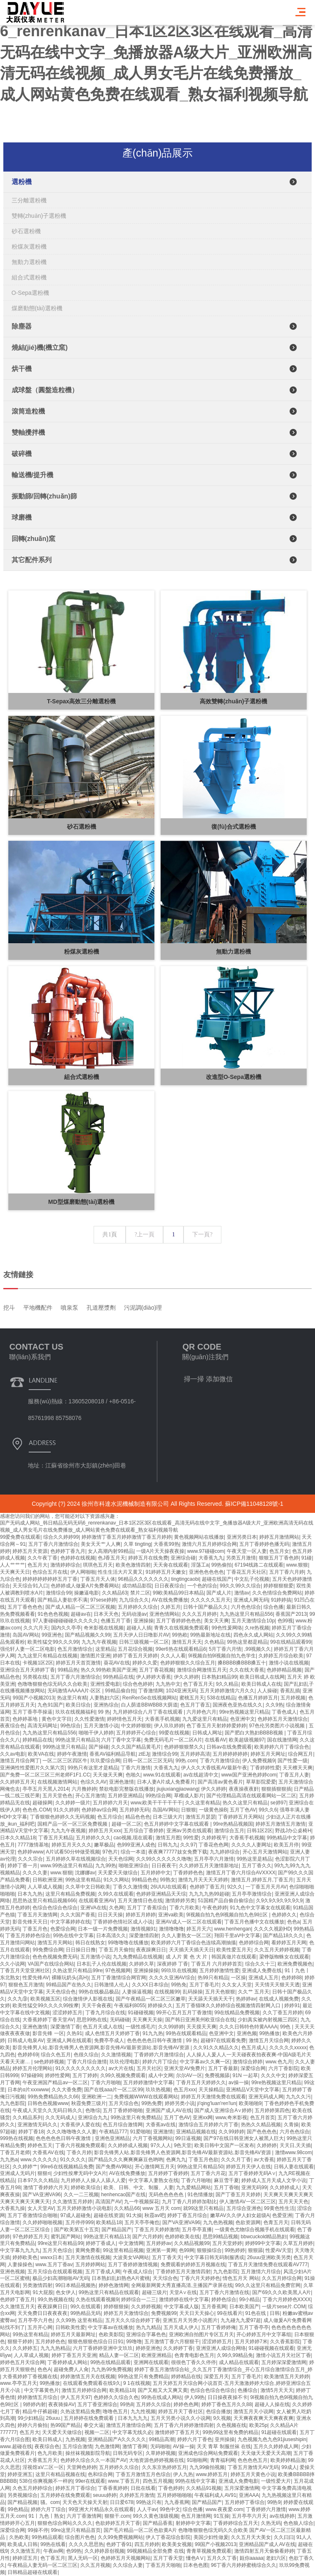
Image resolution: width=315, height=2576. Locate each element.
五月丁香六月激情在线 (224, 2292)
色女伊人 (66, 2292)
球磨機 (22, 517)
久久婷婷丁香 (178, 2348)
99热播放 (269, 2033)
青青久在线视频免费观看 (181, 1628)
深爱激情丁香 (65, 2027)
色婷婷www (30, 1852)
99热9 (273, 2502)
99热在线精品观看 (110, 2362)
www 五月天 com (161, 2208)
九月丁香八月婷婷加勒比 (189, 2202)
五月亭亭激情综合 (252, 1894)
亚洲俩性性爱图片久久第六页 (32, 1768)
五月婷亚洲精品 (125, 1796)
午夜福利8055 (129, 2005)
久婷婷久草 (141, 1964)
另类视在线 (34, 1677)
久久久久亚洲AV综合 (172, 1978)
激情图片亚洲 (95, 1656)
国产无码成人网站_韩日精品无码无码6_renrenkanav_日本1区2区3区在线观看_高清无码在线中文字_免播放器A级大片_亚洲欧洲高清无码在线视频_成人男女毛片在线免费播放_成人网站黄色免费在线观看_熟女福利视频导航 (156, 52)
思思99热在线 (92, 2020)
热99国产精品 (65, 2425)
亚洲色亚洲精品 (112, 2138)
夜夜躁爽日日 (151, 1950)
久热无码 (271, 2523)
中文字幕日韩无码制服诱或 (214, 2257)
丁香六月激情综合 (220, 1761)
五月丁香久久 (257, 1865)
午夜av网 (53, 2551)
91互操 (221, 2516)
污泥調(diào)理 (143, 1357)
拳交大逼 (94, 2425)
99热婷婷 (235, 2250)
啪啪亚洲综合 (134, 1865)
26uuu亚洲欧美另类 (269, 2257)
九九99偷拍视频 (207, 2467)
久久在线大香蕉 (246, 1670)
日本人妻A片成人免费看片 (166, 1782)
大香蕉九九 (166, 1768)
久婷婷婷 (267, 2145)
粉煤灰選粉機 (29, 246)
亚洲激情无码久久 (37, 2125)
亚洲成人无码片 (17, 2173)
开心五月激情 (90, 1796)
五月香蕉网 (213, 2306)
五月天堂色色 (57, 1796)
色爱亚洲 (282, 2215)
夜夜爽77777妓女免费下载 (177, 1852)
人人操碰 (267, 1691)
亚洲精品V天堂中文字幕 (252, 2090)
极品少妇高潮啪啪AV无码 (60, 2278)
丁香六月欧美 (184, 1908)
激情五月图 (168, 1838)
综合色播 (193, 2509)
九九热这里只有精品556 (49, 1733)
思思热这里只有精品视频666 (44, 1900)
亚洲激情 (163, 2132)
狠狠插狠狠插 (276, 1789)
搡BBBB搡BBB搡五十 (242, 1663)
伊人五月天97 (75, 2397)
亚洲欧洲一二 (97, 2097)
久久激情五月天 (17, 2306)
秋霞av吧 (154, 2215)
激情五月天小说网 (253, 2411)
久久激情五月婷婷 (72, 2202)
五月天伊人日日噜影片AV (141, 1635)
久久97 (188, 1845)
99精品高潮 (161, 2439)
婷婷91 (292, 2005)
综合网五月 (300, 1754)
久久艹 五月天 (253, 1992)
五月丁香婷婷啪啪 (123, 2110)
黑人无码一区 (83, 2558)
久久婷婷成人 (285, 2187)
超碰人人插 (138, 1628)
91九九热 (153, 2033)
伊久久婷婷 (186, 1677)
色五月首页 (262, 2117)
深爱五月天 (216, 2376)
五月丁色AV (243, 1810)
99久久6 (268, 1810)
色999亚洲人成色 (136, 1845)
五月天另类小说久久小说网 (181, 2418)
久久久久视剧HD (272, 1929)
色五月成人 (253, 2047)
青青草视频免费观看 (208, 2551)
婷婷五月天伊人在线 (248, 2167)
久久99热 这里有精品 (79, 2320)
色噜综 (92, 2110)
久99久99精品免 (235, 2355)
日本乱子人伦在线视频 (101, 1964)
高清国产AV (108, 2202)
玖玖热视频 (158, 2090)
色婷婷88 (291, 1978)
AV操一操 (183, 2446)
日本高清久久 (111, 1935)
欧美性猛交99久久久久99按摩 (45, 2005)
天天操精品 (210, 2090)
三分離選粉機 (29, 200)
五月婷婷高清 (195, 1754)
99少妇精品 (30, 2418)
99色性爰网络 (227, 1628)
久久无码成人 (60, 2117)
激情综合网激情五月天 (202, 1670)
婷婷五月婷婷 (141, 1915)
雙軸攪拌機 (28, 432)
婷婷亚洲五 (19, 2474)
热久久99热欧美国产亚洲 (108, 1670)
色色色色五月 (253, 2460)
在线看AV (215, 1740)
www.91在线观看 (162, 1775)
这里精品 (105, 1649)
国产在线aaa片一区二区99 (113, 2090)
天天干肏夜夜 (97, 2005)
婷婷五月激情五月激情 (280, 1824)
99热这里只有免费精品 (136, 2117)
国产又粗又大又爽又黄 (163, 2390)
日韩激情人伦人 (111, 1985)
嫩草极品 (104, 1845)
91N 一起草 (245, 2075)
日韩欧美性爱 (70, 2327)
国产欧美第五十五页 (76, 2229)
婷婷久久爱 (144, 1663)
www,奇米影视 (232, 2117)
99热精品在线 (118, 1677)
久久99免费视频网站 (120, 2537)
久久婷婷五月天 (17, 1782)
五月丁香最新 (223, 2068)
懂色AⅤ (195, 2558)
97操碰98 (31, 2075)
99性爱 (190, 1838)
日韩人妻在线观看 (294, 2167)
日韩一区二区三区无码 (148, 1761)
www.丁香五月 (124, 2481)
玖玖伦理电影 (124, 2062)
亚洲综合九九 (93, 2117)
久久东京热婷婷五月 (164, 2467)
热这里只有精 (72, 1698)
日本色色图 (195, 2565)
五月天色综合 (57, 2250)
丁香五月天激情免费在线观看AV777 (268, 2264)
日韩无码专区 (128, 2453)
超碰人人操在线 (272, 2404)
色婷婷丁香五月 (207, 1887)
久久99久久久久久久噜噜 (163, 1859)
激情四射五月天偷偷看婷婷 (264, 2551)
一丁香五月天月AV (266, 1887)
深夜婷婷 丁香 (172, 1964)
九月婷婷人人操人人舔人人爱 (93, 2180)
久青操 (291, 2125)
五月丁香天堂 (168, 2558)
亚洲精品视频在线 (196, 2132)
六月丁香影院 (283, 2068)
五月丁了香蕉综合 (147, 1908)
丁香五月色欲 (203, 2159)
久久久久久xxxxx (288, 2047)
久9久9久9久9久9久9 (279, 1900)
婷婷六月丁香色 (194, 2439)
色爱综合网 (62, 1929)
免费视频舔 (217, 2075)
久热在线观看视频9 (97, 2299)
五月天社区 (148, 2068)
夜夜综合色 (12, 1726)
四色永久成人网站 (253, 1635)
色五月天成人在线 (103, 2027)
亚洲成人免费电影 (238, 2481)
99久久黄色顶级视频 (155, 2516)
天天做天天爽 (108, 1775)
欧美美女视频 (177, 2544)
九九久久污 (298, 2097)
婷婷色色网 (186, 2404)
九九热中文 (168, 1684)
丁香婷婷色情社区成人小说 (123, 1922)
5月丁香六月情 (225, 1649)
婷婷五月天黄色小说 (253, 2474)
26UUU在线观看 (169, 1887)
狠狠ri (43, 2173)
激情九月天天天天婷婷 (203, 1880)
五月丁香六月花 (208, 2173)
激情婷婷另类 (180, 1900)
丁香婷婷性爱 (265, 1768)
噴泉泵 (69, 1357)
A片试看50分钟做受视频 (72, 1852)
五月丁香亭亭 (254, 2327)
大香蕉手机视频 (162, 1719)
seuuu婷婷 (105, 2495)
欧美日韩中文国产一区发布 (224, 2145)
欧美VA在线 (41, 1754)
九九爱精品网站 (193, 2187)
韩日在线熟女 (90, 1943)
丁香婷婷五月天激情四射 (183, 2272)
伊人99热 (194, 2397)
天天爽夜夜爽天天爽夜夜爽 (263, 2418)
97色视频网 (118, 1970)
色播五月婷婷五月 (258, 1698)
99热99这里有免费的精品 (231, 2432)
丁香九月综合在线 (105, 2012)
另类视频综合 (22, 2495)
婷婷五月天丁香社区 (180, 2411)
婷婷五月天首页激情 (78, 1663)
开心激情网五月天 (155, 2167)
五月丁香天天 (167, 2257)
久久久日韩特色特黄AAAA (248, 2027)
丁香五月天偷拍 (116, 1950)
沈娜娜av (85, 1873)
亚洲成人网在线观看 (69, 2040)
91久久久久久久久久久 (80, 2068)
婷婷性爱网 (57, 2075)
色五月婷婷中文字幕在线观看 (177, 1824)
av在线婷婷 (282, 2516)
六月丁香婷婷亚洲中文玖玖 (103, 2348)
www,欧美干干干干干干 (157, 1803)
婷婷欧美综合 (86, 2187)
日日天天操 (110, 1915)
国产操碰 (99, 1747)
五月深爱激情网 (241, 2488)
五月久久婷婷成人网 (275, 2446)
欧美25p (258, 2425)
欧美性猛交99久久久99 (53, 1642)
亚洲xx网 (203, 2117)
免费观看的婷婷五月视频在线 (193, 2264)
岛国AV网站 (25, 1635)
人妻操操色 (19, 2264)
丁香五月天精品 (55, 1838)
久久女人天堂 (237, 1985)
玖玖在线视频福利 (75, 1712)
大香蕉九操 (12, 2208)
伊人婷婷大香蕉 (153, 1677)
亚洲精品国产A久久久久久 (117, 2439)
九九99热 (105, 1865)
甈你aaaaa (251, 2558)
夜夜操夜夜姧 (244, 1789)
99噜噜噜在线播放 (128, 1943)
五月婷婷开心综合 (136, 1733)
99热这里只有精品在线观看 (109, 2292)
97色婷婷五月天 (30, 2237)
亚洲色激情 (121, 1782)
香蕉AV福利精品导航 (112, 1754)
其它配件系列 (32, 559)
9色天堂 (183, 2145)
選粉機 (22, 181)
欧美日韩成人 (47, 2439)
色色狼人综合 (298, 2523)
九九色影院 (12, 2103)
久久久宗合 (30, 1859)
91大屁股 (42, 2292)
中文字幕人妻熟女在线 (154, 2180)
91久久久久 (72, 2159)
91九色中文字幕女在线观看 (260, 1908)
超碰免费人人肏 (71, 2369)
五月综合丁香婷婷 (144, 1831)
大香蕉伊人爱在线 (80, 2125)
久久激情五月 (25, 2551)
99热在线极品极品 (99, 1992)
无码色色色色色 (167, 2194)
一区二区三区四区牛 (64, 1761)
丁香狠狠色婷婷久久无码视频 (62, 1817)
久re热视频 (257, 1628)
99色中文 (170, 2509)
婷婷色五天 (39, 2145)
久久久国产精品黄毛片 (136, 1747)
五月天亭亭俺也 (141, 2222)
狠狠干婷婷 (19, 2341)
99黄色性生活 (279, 2208)
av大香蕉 (264, 2159)
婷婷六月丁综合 (159, 2062)
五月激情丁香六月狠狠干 (171, 2341)
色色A (44, 2369)
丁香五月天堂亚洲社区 (25, 1970)
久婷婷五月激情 (136, 2495)
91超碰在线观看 (279, 2432)
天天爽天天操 (147, 2020)
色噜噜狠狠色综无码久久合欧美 (52, 1684)
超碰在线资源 (109, 2215)
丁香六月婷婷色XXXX (287, 2299)
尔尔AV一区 (189, 2075)
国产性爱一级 (293, 1761)
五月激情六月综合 (261, 2272)
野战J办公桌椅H (293, 1831)
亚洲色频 (247, 2033)
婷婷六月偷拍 (32, 2425)
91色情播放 (200, 2194)
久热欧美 (19, 2537)
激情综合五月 (229, 1831)
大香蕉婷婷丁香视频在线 (29, 2376)
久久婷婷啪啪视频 (42, 2222)
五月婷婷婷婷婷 (230, 1754)
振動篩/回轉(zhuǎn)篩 (44, 496)
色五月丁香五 (195, 1705)
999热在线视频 (16, 2138)
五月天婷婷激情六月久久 (227, 1691)
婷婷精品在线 (37, 1740)
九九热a (9, 2159)
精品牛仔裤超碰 (39, 2411)
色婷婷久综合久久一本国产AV (93, 2460)
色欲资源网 (248, 2222)
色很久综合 (86, 2055)
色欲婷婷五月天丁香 (117, 2523)
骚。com (50, 2502)
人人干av (147, 2509)
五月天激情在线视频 (87, 2257)
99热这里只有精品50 (200, 2167)
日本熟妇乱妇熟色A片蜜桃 (121, 2278)
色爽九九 (176, 2159)
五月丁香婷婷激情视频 (133, 2264)
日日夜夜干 (163, 1865)
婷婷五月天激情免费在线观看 (213, 2097)
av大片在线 (121, 2068)
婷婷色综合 (223, 2299)
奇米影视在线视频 (104, 1628)
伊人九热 (183, 2474)
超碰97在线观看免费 (223, 2040)
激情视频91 (143, 1929)
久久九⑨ (17, 1999)
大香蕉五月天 (42, 2460)
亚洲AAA (249, 2495)
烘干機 (22, 368)
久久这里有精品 (202, 1803)
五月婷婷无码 (134, 1810)
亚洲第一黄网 (161, 2250)
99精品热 (67, 1670)
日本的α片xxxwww (28, 2090)
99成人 (289, 2467)
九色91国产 (50, 1705)
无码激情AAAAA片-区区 (74, 1691)
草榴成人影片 (189, 1796)
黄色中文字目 (57, 1719)
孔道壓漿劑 (101, 1357)
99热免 (178, 1985)
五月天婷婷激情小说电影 (84, 2208)
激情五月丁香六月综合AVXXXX (240, 1873)
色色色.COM (36, 1810)
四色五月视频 (158, 2481)
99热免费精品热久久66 (53, 2097)
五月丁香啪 (226, 2187)
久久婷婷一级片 (72, 1803)
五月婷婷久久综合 (119, 2467)
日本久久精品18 (17, 1838)
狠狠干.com (117, 2516)
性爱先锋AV (35, 1978)
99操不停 (37, 2530)
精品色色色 (137, 1817)
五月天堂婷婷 (227, 2243)
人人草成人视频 (44, 1887)
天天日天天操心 (196, 2313)
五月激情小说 (95, 1957)
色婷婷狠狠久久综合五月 (187, 1663)
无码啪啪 (160, 2446)
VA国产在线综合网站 (50, 1964)
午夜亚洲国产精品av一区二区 (55, 2082)
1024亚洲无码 (181, 1691)
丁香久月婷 (79, 2152)
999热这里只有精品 (64, 1747)
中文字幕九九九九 (20, 2250)
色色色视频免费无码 (54, 1957)
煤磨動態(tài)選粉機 (37, 308)
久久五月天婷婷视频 (276, 1950)
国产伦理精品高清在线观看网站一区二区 (251, 1796)
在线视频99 (167, 1992)
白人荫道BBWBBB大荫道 (149, 1705)
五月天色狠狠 (220, 1992)
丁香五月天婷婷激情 (156, 2229)
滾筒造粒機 (28, 411)
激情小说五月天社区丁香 (283, 2355)
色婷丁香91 (118, 2544)
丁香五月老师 (15, 2152)
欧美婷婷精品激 (287, 2460)
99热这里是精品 (254, 1859)
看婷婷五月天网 (288, 1943)
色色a (293, 1922)
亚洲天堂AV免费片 (184, 2068)
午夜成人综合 (138, 2272)
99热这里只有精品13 (107, 2237)
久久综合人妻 (128, 2565)
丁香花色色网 (213, 1845)
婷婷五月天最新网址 (73, 2334)
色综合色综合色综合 (54, 1908)
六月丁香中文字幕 (121, 1740)
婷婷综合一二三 (138, 2299)
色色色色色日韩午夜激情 (155, 2040)
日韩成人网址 (207, 1733)
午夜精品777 (113, 2132)
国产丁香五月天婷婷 (238, 2194)
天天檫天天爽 (298, 1768)
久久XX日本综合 (150, 1985)
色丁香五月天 (198, 1684)
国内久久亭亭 (66, 1628)
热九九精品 (148, 2327)
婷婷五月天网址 (268, 1754)
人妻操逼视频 (137, 1992)
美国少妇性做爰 (210, 2537)
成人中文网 (160, 2075)
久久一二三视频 (81, 2194)
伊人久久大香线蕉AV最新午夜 (214, 1768)
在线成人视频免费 (279, 1999)
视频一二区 (96, 2432)
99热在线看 (53, 2544)
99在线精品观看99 (290, 1642)
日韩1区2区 (259, 1831)
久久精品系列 (27, 2117)
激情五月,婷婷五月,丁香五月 (262, 1880)
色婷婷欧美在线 (182, 2237)
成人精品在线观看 (239, 2362)
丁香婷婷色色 (188, 1873)
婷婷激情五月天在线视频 (87, 2376)
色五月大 (30, 2432)
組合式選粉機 (29, 277)
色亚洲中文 (242, 1719)
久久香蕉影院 (285, 2341)
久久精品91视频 (203, 2488)
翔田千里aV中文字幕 (237, 1935)
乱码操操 (193, 1992)
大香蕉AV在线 (48, 2152)
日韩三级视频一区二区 (144, 1642)
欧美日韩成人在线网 (262, 1677)
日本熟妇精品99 (219, 1677)
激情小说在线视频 (289, 1663)
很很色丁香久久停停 (193, 2362)
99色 (286, 2027)
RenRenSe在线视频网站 (149, 1698)
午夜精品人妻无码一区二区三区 (42, 2565)
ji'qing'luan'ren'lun (216, 2103)
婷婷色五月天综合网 (22, 2362)
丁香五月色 (34, 1929)
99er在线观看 (90, 2481)
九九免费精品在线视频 (138, 1957)
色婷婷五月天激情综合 (283, 1719)
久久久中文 (273, 2075)
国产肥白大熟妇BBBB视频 (254, 1733)
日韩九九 (168, 1845)
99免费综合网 (47, 1950)
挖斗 (9, 1357)
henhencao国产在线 (123, 2194)
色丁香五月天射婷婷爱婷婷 (216, 1726)
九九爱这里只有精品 (204, 1719)
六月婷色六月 (201, 1712)
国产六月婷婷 (147, 2237)
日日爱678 (121, 2502)
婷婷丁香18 (31, 2132)
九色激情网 (107, 2446)
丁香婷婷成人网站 (67, 2362)
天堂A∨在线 (183, 2292)
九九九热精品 (55, 2348)
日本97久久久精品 (37, 2180)
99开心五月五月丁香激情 (183, 2012)
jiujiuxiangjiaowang (177, 1789)
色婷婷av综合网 (99, 1810)
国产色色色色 (262, 2132)
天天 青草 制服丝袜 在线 (224, 2446)
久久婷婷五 (24, 2348)
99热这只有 (148, 2502)
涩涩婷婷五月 (67, 2012)
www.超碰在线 (16, 2446)
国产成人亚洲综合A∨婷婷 (223, 2110)
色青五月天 (275, 2222)
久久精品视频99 (191, 2243)
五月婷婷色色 (50, 2341)
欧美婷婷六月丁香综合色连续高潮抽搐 (193, 1943)
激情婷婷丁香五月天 (177, 2432)
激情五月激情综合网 (128, 2425)
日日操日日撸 (81, 1950)
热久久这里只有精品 (245, 1803)
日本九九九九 (133, 2418)
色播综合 (248, 2390)
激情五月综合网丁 (20, 1761)
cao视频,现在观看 (133, 1838)
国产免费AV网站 (114, 2167)
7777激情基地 (33, 1845)
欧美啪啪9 (250, 2103)
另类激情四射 (37, 2285)
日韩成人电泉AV (25, 2040)
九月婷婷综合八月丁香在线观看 (148, 1712)
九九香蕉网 (176, 2502)
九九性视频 (143, 2411)
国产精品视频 (22, 2502)
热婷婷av (246, 1999)
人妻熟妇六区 (104, 1698)
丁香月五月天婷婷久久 (201, 2082)
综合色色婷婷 (138, 1684)
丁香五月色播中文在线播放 (254, 1922)
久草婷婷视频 (161, 2453)
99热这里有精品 (83, 1880)
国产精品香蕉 (158, 2523)
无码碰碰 (120, 2020)
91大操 (133, 2215)
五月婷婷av (158, 2243)
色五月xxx (185, 2090)
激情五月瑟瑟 (201, 1817)
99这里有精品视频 (123, 2250)
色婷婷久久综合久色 (116, 2397)
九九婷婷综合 (225, 1852)
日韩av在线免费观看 (229, 1747)
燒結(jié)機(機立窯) (40, 347)
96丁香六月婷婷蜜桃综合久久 (243, 2565)
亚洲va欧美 (171, 1915)
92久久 (235, 1887)
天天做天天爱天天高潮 (266, 2453)
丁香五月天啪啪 (163, 2565)
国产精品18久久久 (283, 1935)
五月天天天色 (293, 2202)
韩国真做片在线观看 (233, 1957)
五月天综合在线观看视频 (54, 2272)
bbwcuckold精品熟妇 (264, 2237)
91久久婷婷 (66, 1810)
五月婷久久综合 (153, 2404)
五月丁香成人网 (102, 2272)
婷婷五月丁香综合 (75, 2488)
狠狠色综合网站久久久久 (64, 2523)
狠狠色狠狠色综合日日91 (95, 2341)
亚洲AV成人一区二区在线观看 (189, 1922)
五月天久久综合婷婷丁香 (132, 2320)
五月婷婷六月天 (110, 1803)
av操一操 (238, 2082)
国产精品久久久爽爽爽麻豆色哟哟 (125, 2159)
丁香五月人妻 (294, 1775)
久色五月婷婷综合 (32, 2488)
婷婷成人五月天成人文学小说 (273, 2180)
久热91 (74, 2033)
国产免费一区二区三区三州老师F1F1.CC (45, 1775)
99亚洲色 (52, 1635)
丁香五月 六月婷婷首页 (216, 1964)
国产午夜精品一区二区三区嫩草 (151, 1999)
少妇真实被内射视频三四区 (268, 2020)
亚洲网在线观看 (151, 2362)
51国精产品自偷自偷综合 (225, 1900)
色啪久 (133, 1775)
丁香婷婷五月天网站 (240, 1817)
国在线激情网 (282, 1740)
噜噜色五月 (115, 2411)
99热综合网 (158, 1796)
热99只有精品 (213, 1978)
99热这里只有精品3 (77, 1740)
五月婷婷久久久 (93, 1838)
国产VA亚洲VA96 (41, 2194)
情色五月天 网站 (241, 2278)
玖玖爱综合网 (105, 1761)
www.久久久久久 (38, 2159)
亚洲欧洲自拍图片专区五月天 (201, 2334)
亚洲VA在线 (93, 1908)
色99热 (74, 2551)
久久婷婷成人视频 (128, 2145)
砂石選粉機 (26, 231)
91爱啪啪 (140, 2132)
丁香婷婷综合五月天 (235, 2523)
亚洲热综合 (106, 1705)
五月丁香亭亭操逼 (32, 1712)
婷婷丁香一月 (22, 1865)
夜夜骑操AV (61, 2404)
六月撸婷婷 (84, 1789)
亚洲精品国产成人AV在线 (267, 2544)
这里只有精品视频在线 (60, 2474)
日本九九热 (29, 1894)
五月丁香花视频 (156, 1670)
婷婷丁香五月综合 (187, 2215)
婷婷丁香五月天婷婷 (135, 1656)
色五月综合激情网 (123, 2125)
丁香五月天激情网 (37, 1915)
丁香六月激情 (136, 1768)
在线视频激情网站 (57, 1782)
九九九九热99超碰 (209, 1894)
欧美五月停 (286, 1845)
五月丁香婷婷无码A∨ (252, 2173)
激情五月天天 (187, 1642)
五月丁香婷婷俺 (218, 2327)
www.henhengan (232, 1929)
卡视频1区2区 (37, 1663)
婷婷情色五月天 (124, 1719)
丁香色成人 (284, 1712)
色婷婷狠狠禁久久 (184, 1747)
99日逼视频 (188, 2138)
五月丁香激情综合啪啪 (32, 2215)
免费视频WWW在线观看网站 (146, 2097)
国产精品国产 (116, 2229)
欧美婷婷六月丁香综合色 (281, 1747)
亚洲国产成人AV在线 (169, 2110)
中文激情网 (131, 2243)
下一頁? (202, 1234)
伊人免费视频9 (258, 1761)
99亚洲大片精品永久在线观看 (101, 2509)
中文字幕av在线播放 (110, 2327)
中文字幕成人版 (181, 2306)
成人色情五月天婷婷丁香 (112, 2033)
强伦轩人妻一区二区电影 (27, 1649)
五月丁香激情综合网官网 (118, 1978)
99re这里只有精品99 (60, 2243)
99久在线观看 (85, 2306)
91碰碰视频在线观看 (271, 2348)
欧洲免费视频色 (295, 1964)
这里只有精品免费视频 (70, 1894)
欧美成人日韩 (22, 2544)
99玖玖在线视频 (178, 1970)
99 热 (104, 1712)
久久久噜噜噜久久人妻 (72, 2132)
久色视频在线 (231, 2425)
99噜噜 (133, 2341)
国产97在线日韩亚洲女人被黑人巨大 (243, 2138)
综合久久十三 (260, 1964)
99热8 (126, 2404)
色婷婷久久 (284, 1915)
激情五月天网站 (54, 1943)
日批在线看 (143, 2488)
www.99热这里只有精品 (66, 1865)
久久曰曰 (284, 2537)
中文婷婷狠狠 (136, 1726)
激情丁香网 (134, 2446)
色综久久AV (93, 1782)
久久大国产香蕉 (77, 1915)
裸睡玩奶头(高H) (70, 1978)
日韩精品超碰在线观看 (32, 2572)
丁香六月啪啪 (106, 2082)
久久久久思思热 (86, 2544)
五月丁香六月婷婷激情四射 (184, 2425)
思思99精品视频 (220, 2237)
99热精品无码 (85, 2313)
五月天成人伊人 (181, 2327)
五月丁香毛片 (204, 1985)
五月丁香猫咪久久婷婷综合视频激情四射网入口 (229, 2005)
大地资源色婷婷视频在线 (156, 2460)
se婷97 (278, 1803)
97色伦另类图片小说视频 (277, 1726)
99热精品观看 (47, 2537)
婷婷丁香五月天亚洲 (74, 2355)
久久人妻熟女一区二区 (186, 1935)
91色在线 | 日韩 (262, 2313)
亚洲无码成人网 (265, 2097)
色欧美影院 (111, 2334)
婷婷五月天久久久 (72, 1845)
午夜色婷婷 (214, 1908)
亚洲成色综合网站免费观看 (208, 2453)
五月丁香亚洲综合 (97, 2404)
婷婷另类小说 (180, 2103)
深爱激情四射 (144, 1935)
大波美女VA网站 (131, 2257)
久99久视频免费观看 (123, 2075)
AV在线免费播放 (127, 2173)
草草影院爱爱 (261, 1782)
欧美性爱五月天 (233, 1950)
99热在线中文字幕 (73, 1935)
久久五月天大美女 (251, 2537)
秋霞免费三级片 (88, 2103)
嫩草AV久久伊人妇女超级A (240, 2215)
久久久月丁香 (236, 2159)
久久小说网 (12, 1964)
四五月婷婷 (146, 2544)
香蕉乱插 (290, 1691)
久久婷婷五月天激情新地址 (209, 1865)
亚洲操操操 (146, 1970)
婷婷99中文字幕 (262, 2243)
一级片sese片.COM (283, 2306)
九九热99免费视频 (111, 2369)
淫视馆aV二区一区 (43, 2467)
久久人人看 (173, 1656)
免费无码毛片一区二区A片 (173, 1740)
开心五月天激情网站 (265, 1852)
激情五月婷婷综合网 (84, 2390)
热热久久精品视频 (261, 2125)
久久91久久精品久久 (215, 2047)
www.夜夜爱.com (224, 2509)
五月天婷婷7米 (251, 2341)
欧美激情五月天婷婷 (286, 2376)
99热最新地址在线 (210, 1635)
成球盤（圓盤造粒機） (45, 390)
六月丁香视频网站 (153, 2138)
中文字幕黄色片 (41, 2390)
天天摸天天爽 (201, 2027)
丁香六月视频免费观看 (80, 2145)
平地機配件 (37, 1357)
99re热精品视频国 (233, 1824)
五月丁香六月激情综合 (75, 1677)
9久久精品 (227, 1684)
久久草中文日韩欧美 (87, 1887)
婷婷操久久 (160, 2005)
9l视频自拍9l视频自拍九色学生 (222, 1656)
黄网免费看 (87, 2250)
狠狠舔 (255, 2250)
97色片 (110, 1852)
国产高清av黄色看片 (220, 1782)
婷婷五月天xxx (105, 1831)
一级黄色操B (213, 1810)
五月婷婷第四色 (272, 2110)
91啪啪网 (197, 2460)
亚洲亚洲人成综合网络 (221, 2348)
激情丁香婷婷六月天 (45, 2187)
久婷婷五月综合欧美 (280, 1656)
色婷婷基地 (25, 1719)
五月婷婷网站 (90, 2264)
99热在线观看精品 (186, 2033)
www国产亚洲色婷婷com (249, 1775)
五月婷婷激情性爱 (219, 1970)
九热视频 (75, 2439)
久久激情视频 (116, 2055)
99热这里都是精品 (247, 1642)
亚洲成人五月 (263, 1978)
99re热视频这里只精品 (244, 1712)
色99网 (186, 2250)
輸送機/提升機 (32, 474)
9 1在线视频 (136, 2383)
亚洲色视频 (12, 2272)
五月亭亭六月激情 (214, 1859)
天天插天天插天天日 (191, 1950)
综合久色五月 (56, 2055)
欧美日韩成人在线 (261, 1684)
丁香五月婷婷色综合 (27, 1935)
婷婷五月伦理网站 (32, 2068)
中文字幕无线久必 (132, 2432)
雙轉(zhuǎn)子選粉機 (39, 215)
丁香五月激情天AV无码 (253, 2467)
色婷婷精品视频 (284, 1670)
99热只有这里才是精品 (92, 1768)
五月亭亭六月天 (249, 2516)
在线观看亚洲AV (97, 1900)
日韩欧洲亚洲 (47, 1880)
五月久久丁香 (222, 2558)
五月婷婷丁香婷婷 (168, 2173)
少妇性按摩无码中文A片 (80, 2173)
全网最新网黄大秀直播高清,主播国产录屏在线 (181, 2285)
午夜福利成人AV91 (215, 2495)
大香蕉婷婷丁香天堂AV (48, 2020)
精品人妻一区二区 (119, 2355)
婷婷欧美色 (24, 2257)
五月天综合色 (124, 2103)
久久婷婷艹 (24, 2167)
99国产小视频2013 (33, 1698)
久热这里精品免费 (80, 2411)
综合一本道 (133, 1852)
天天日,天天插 (295, 2145)
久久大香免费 (67, 2090)
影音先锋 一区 (48, 2033)
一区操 (238, 1978)
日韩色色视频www (47, 2103)
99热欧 (179, 1635)
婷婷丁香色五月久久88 (226, 2404)
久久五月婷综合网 (282, 2278)
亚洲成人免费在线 (262, 1970)
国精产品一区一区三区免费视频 (73, 1824)
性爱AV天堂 (278, 2250)
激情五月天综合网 (269, 2040)
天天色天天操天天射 (84, 2502)
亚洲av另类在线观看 (189, 1831)
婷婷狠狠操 (116, 2306)
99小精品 (249, 2299)
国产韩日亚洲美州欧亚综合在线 (200, 2020)
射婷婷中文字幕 (193, 2523)
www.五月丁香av (53, 2264)
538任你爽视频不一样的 (45, 2481)
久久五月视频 (95, 2565)
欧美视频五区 (45, 1999)
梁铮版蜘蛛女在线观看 (284, 1957)
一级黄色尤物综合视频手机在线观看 (255, 2229)
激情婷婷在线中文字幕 (184, 2299)
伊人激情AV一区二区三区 (247, 2202)
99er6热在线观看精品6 (181, 1649)
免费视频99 (163, 2313)
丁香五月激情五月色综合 (143, 2474)
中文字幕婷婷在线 (70, 1922)
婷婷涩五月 (24, 2558)
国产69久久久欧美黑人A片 (281, 2292)
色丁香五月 (52, 2558)
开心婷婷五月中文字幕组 (263, 2334)
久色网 (116, 1908)
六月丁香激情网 (84, 2516)
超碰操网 (42, 1803)
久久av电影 (12, 1754)
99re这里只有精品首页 (76, 2530)
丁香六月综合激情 (87, 2062)
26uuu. (53, 2418)
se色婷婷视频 (49, 2062)
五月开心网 (39, 2327)
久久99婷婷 (171, 2027)
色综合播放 (218, 2411)
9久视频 (222, 2418)
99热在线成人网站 (161, 2397)
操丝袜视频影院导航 (87, 2453)
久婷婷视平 (213, 1838)
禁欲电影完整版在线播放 (126, 1789)
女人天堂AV (40, 2208)
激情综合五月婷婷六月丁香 (208, 2125)
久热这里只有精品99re (77, 1970)
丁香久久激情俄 (130, 1887)
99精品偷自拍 (120, 1691)
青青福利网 (222, 2460)
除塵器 (22, 326)
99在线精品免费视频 (237, 2012)
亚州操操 (225, 2439)
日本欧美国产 (244, 2306)
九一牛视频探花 (141, 2202)
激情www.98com (293, 2152)
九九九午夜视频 (99, 1642)
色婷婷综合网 (254, 1943)
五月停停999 (79, 2222)
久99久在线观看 (115, 1894)
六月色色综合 (295, 2132)
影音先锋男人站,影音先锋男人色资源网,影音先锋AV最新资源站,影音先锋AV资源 (101, 2047)
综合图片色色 (80, 2537)
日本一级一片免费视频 (103, 1929)
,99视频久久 (257, 1649)
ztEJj (144, 1754)
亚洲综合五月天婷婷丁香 (27, 1670)
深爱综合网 (253, 2068)
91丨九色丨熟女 (46, 2516)
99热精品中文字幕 (287, 1838)
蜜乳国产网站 (66, 2237)
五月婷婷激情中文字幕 (148, 2082)
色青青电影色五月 (194, 2355)
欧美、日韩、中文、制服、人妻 (139, 2187)
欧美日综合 (78, 1705)
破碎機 (22, 453)
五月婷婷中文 (156, 1873)
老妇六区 (276, 2558)
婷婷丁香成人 (101, 2243)
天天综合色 (165, 2278)
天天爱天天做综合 (118, 1873)
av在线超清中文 (201, 1775)
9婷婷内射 (34, 2404)
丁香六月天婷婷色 (200, 2278)
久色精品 (214, 1642)
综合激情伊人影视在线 (88, 1999)
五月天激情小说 (101, 1726)
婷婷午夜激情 (72, 1754)
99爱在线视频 (174, 1733)
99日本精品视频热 (75, 2285)
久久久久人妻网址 (251, 1845)
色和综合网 (100, 2474)
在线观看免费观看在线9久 (92, 2383)
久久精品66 (126, 2208)
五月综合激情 (77, 2446)
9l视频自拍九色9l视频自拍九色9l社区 (227, 1915)
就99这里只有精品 (203, 2208)
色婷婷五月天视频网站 (126, 2558)
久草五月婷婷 (298, 2243)
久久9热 (274, 1705)
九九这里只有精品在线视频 (47, 1656)
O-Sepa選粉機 (30, 292)
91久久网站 (116, 1880)
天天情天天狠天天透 (277, 1985)
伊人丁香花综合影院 (168, 2537)
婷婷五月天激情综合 (126, 2313)
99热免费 (151, 2103)
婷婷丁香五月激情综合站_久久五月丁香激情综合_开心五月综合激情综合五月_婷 (223, 2369)
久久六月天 (35, 1628)
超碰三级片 (154, 2292)
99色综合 (70, 1726)
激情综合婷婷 (248, 2062)
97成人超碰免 (75, 2215)
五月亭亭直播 (197, 2229)
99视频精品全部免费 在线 (155, 2551)
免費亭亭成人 (109, 2040)
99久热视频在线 (55, 2299)
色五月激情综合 (74, 1649)
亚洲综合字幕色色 (146, 2334)
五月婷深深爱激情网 (283, 2362)
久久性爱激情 (89, 1719)
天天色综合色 (61, 1992)
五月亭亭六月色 (35, 2320)
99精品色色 (144, 1880)
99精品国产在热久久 (68, 1985)
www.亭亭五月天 (18, 2383)
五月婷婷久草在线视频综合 (76, 1859)
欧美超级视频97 (246, 1740)
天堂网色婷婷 (82, 2467)
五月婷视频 (292, 1698)
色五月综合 (109, 1817)
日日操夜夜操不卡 (228, 2397)
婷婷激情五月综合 (37, 2397)
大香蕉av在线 (161, 2125)
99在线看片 (229, 2313)
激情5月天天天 (276, 2390)
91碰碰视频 (140, 2012)
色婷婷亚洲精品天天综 (161, 1894)
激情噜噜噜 (171, 1929)
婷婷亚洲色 (148, 2348)
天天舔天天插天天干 (210, 1999)
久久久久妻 (34, 1873)
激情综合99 (164, 1754)
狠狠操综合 (209, 2250)
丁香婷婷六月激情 (266, 2509)
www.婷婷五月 (212, 2474)
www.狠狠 (61, 1873)
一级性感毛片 (141, 2027)
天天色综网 (120, 1859)
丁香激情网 (150, 1691)
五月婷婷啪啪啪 (174, 2495)
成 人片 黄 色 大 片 (187, 1957)
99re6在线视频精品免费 (66, 2167)
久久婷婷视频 (146, 2306)
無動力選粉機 (29, 262)
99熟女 (167, 1880)
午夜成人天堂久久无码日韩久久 (47, 2110)
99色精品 (17, 2509)
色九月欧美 (49, 2453)
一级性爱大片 (276, 2481)
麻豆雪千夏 (226, 2180)
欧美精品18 (109, 2222)
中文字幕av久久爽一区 (205, 2062)
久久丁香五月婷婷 (283, 2012)
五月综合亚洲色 (243, 2208)
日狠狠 (188, 1810)
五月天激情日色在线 (140, 1900)
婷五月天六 (198, 1929)
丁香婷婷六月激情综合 (159, 2055)
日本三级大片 (168, 1817)
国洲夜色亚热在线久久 (238, 1705)
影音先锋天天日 (29, 1922)
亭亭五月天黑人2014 (45, 1789)
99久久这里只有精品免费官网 (267, 2285)
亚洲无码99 (254, 2187)
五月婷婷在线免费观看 (89, 2418)
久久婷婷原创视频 (104, 2551)
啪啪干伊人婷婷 (96, 1733)
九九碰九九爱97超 (241, 2320)
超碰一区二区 (126, 1824)
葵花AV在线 (117, 1663)
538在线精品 (221, 1698)
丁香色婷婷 (170, 2488)
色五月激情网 (196, 2516)
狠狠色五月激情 (25, 1985)
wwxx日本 (51, 2257)
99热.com (186, 1761)
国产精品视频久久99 (87, 1635)
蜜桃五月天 (191, 1698)
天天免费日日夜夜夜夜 (42, 2313)
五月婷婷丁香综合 (245, 2502)
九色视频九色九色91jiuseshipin (272, 2439)
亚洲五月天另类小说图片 (190, 2320)
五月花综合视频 (135, 1649)
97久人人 (161, 2145)
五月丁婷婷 (84, 2075)
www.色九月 (279, 2062)
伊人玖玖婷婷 (169, 1726)
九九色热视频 (218, 2222)
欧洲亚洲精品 (156, 2355)
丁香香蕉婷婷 (113, 2488)
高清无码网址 (42, 1726)
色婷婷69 (27, 2055)
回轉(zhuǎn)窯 (33, 538)
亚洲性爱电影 (105, 1684)
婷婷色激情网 (114, 2285)
